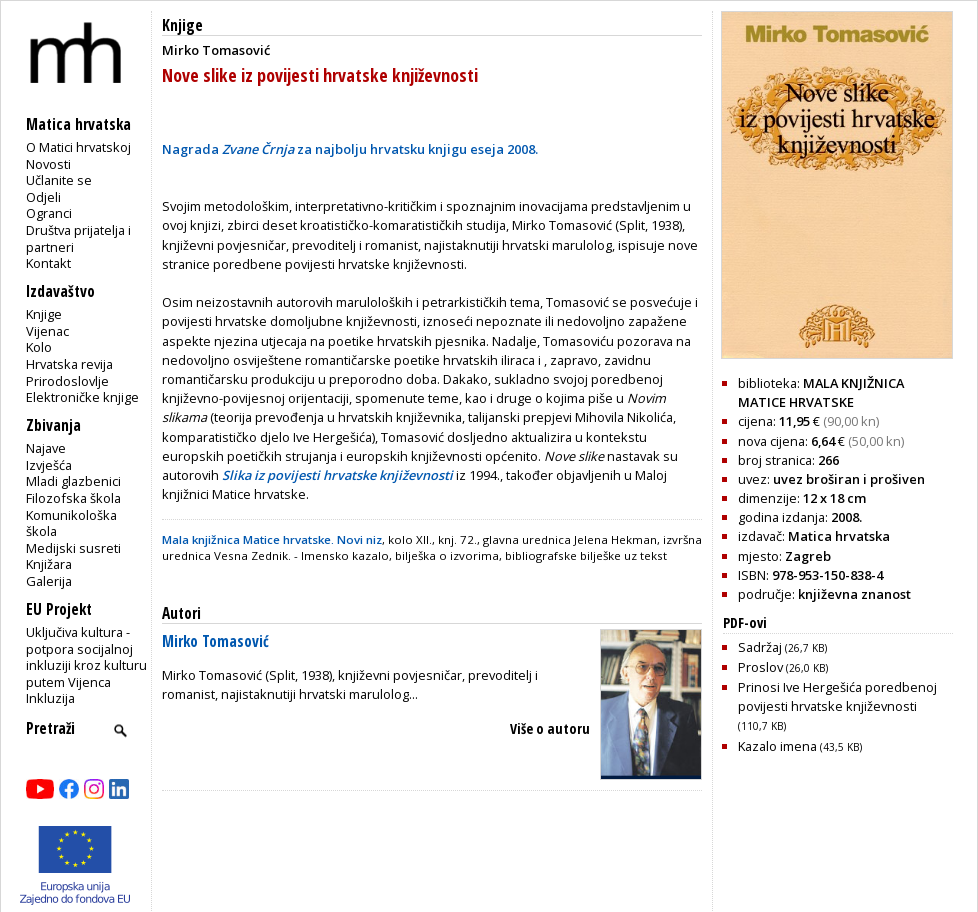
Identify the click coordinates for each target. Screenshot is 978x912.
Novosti (48, 164)
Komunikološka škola (71, 523)
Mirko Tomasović (215, 641)
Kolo (39, 347)
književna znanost (854, 594)
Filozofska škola (73, 498)
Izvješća (49, 465)
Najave (46, 448)
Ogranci (49, 213)
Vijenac (47, 331)
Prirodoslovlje (67, 381)
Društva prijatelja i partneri (78, 238)
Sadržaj (782, 647)
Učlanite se (59, 180)
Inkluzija (50, 698)
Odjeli (43, 197)
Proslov (783, 667)
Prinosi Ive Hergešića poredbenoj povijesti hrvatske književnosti (837, 705)
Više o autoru (550, 728)
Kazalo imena (800, 746)
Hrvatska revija (69, 364)
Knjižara (49, 564)
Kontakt (48, 263)
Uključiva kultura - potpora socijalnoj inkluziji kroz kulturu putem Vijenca (86, 657)
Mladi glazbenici (73, 481)
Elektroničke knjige (82, 397)
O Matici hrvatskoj (78, 147)
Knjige (44, 314)
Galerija (49, 581)
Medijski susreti (73, 548)
